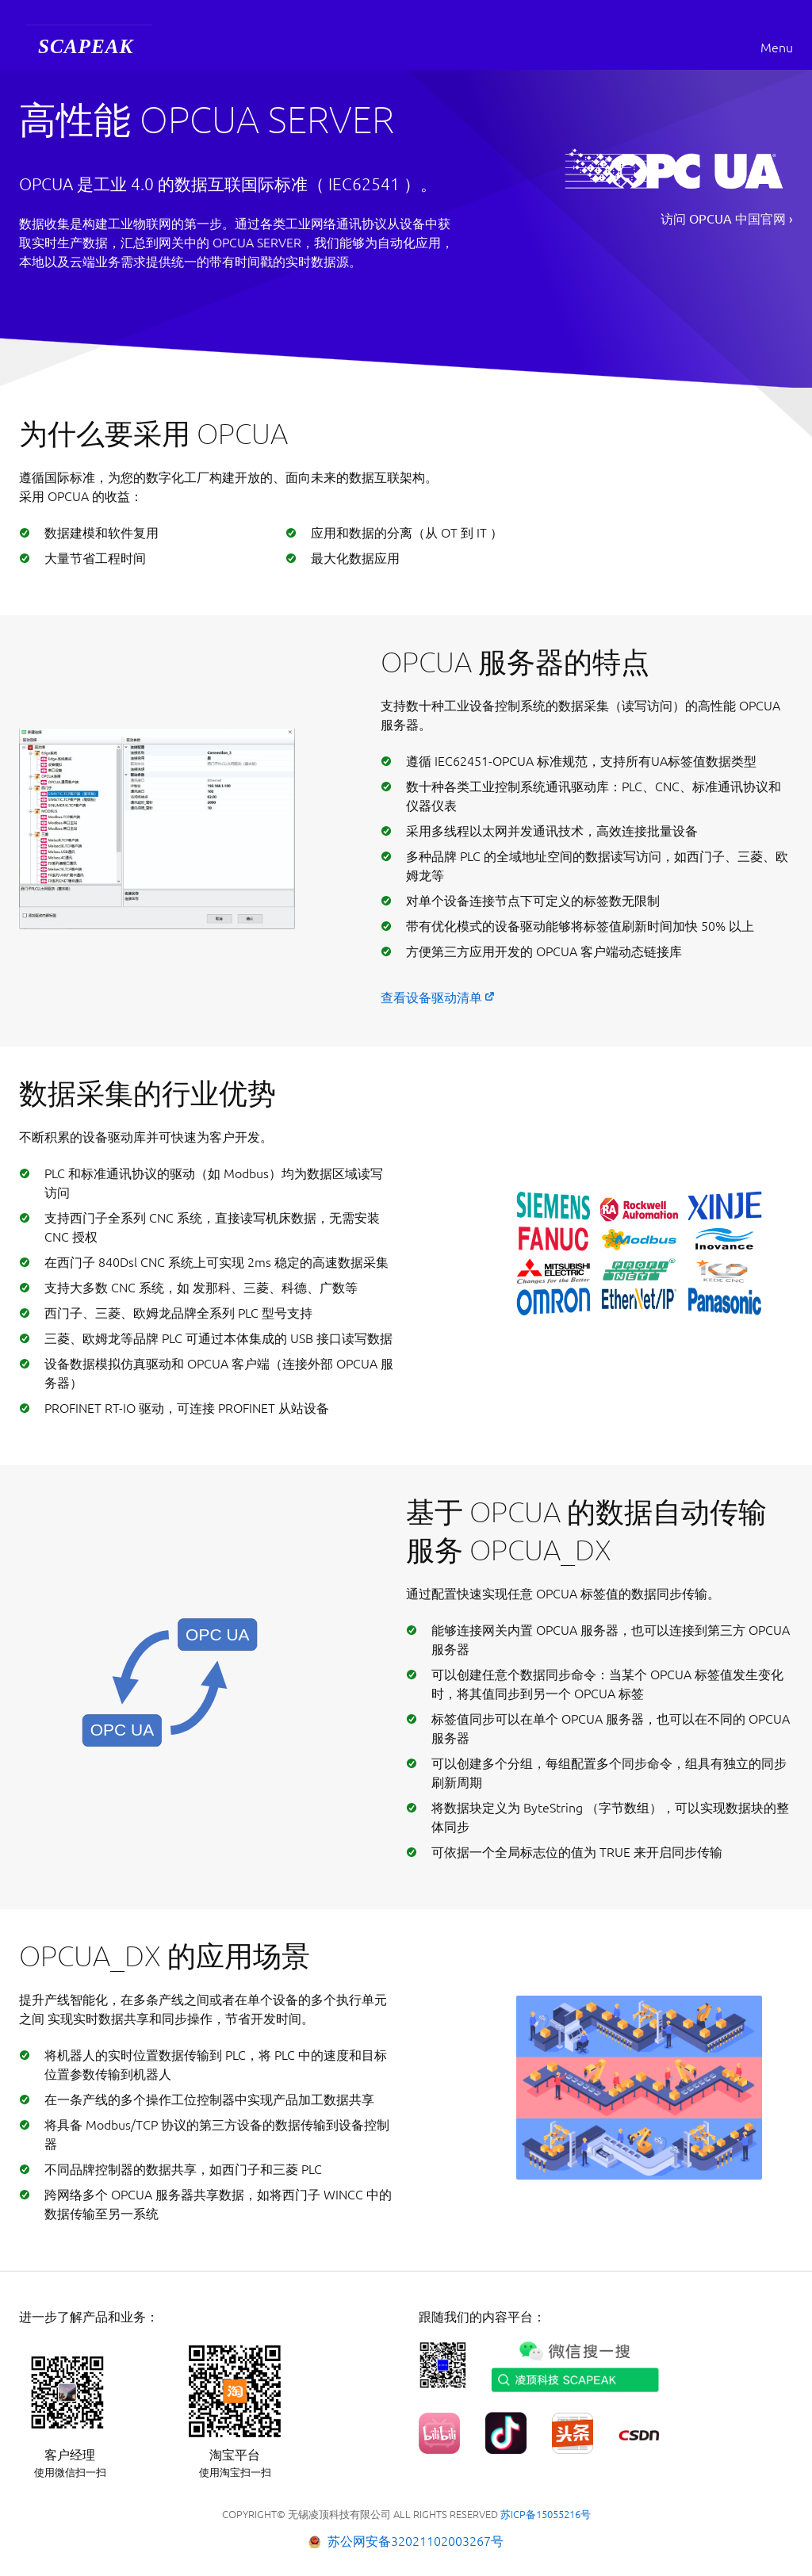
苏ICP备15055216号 (545, 2514)
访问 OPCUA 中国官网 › (727, 219)
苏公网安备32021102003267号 (415, 2541)
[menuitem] (88, 48)
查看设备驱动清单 (431, 997)
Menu (776, 47)
